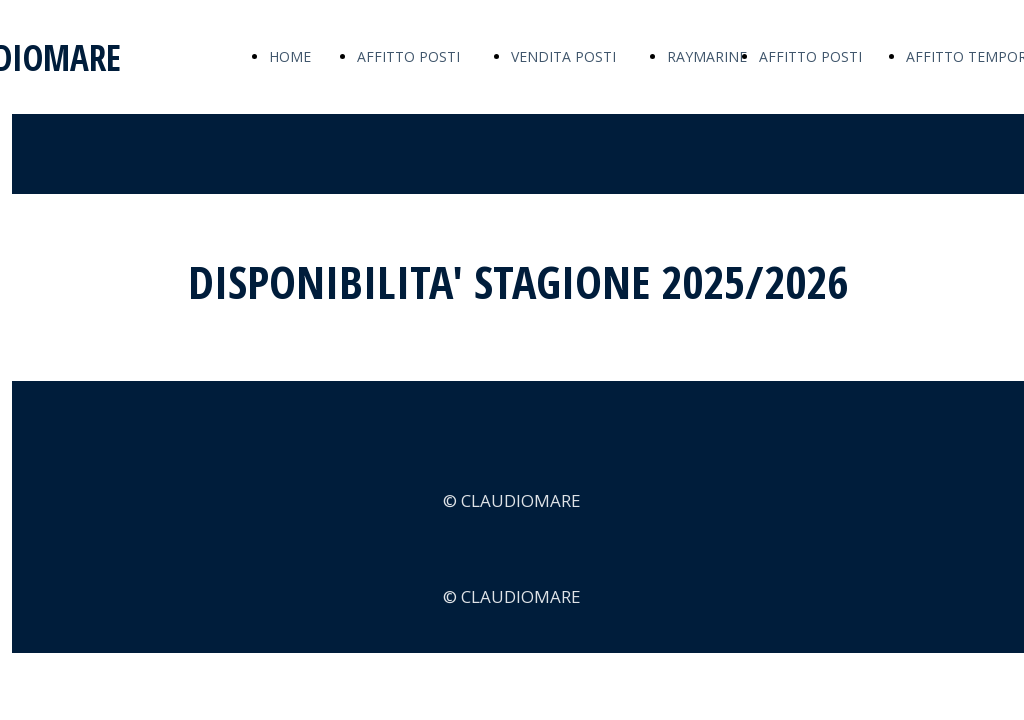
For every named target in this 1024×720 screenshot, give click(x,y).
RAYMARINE (707, 56)
